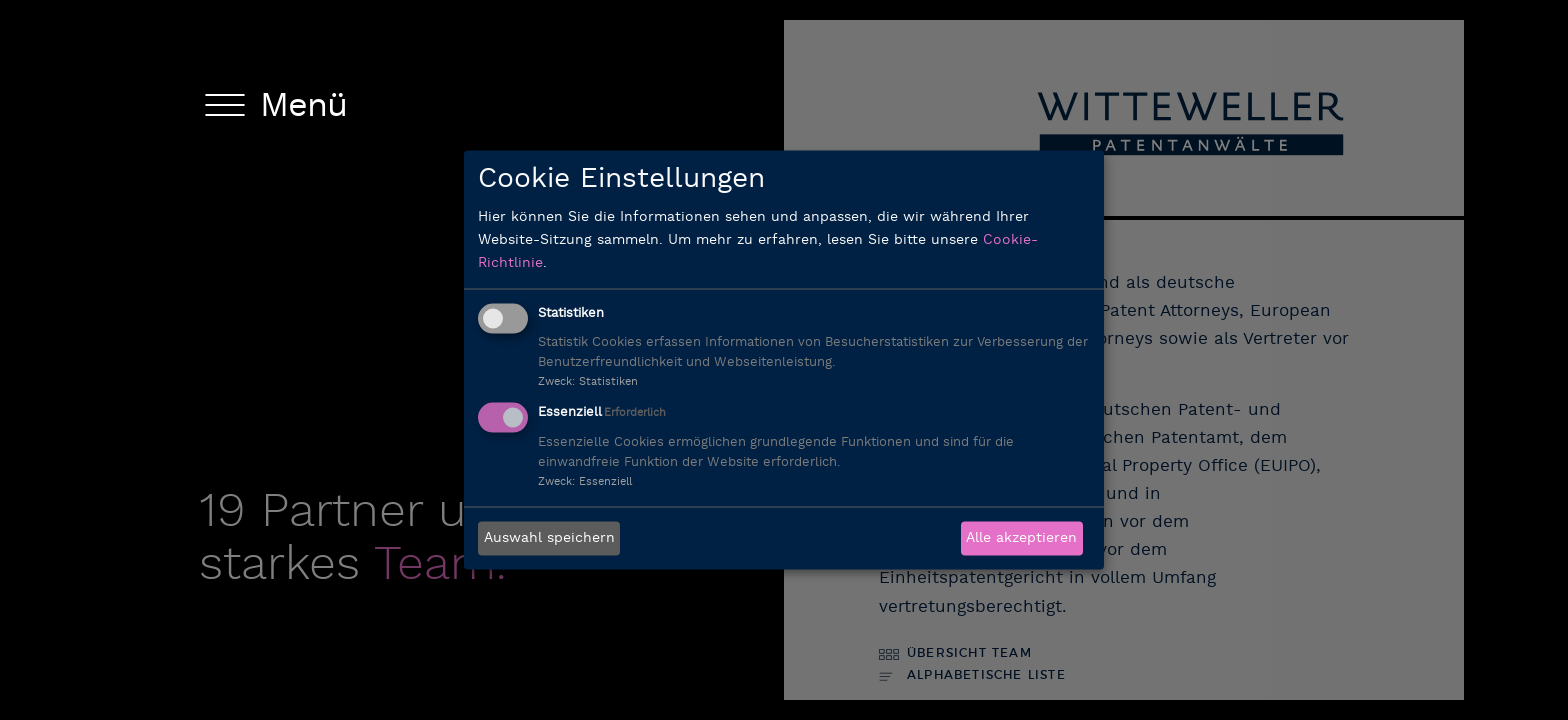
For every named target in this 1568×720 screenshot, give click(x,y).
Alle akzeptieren (1021, 538)
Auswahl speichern (549, 538)
